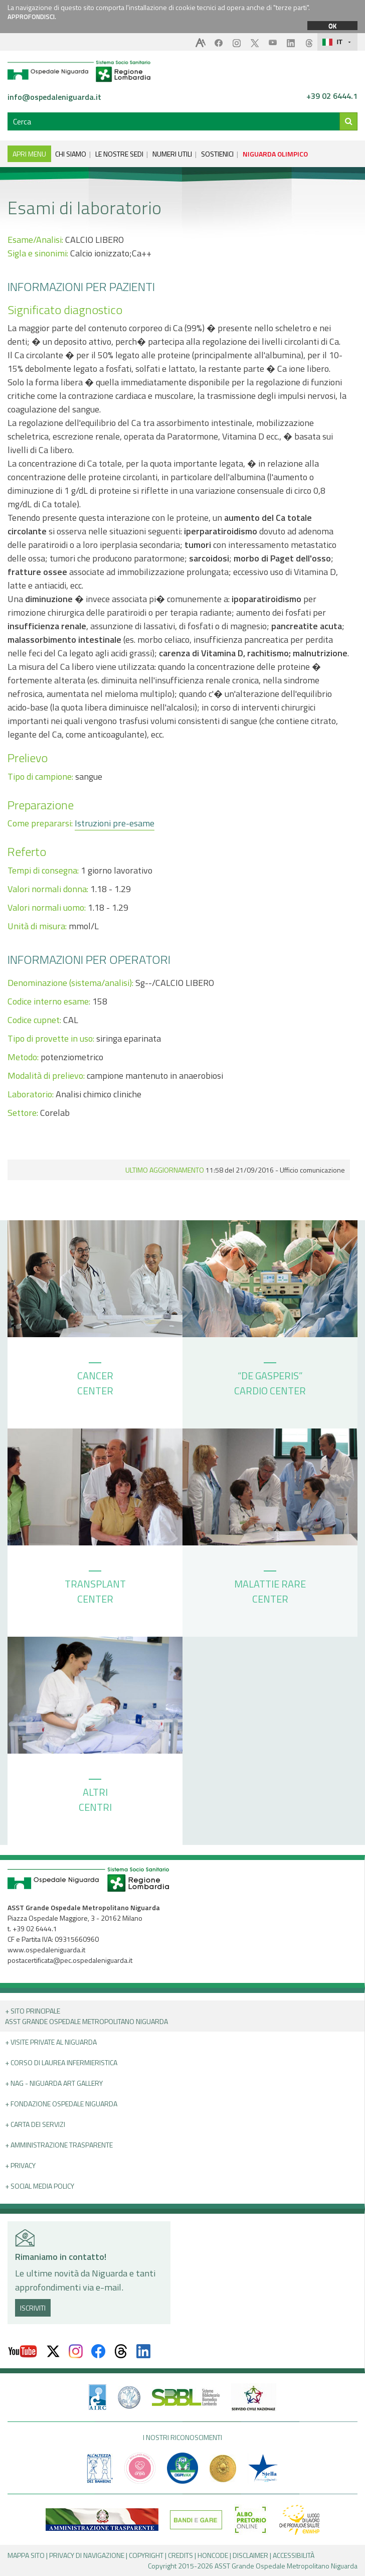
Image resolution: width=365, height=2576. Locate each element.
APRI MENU (29, 154)
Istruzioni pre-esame (114, 823)
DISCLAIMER (250, 2555)
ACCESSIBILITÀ (293, 2555)
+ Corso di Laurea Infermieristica (61, 2062)
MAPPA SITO (26, 2555)
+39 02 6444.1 (331, 96)
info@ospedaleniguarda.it (54, 97)
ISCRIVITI (33, 2308)
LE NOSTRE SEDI (119, 154)
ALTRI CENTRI (95, 1797)
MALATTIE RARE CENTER (270, 1588)
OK (332, 25)
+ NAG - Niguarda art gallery (54, 2083)
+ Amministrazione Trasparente (59, 2144)
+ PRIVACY (20, 2165)
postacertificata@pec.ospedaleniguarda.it (70, 1960)
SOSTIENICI (217, 154)
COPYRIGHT (146, 2555)
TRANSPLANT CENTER (95, 1588)
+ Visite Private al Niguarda (51, 2042)
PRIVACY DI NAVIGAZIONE (86, 2555)
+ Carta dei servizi (35, 2124)
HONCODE (213, 2555)
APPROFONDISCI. (32, 17)
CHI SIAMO (70, 154)
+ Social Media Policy (39, 2186)
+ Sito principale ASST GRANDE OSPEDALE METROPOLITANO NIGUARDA (86, 2016)
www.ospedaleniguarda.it (46, 1949)
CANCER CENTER (95, 1380)
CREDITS (180, 2555)
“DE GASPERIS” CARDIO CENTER (270, 1380)
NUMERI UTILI (172, 154)
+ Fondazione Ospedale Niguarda (61, 2103)
